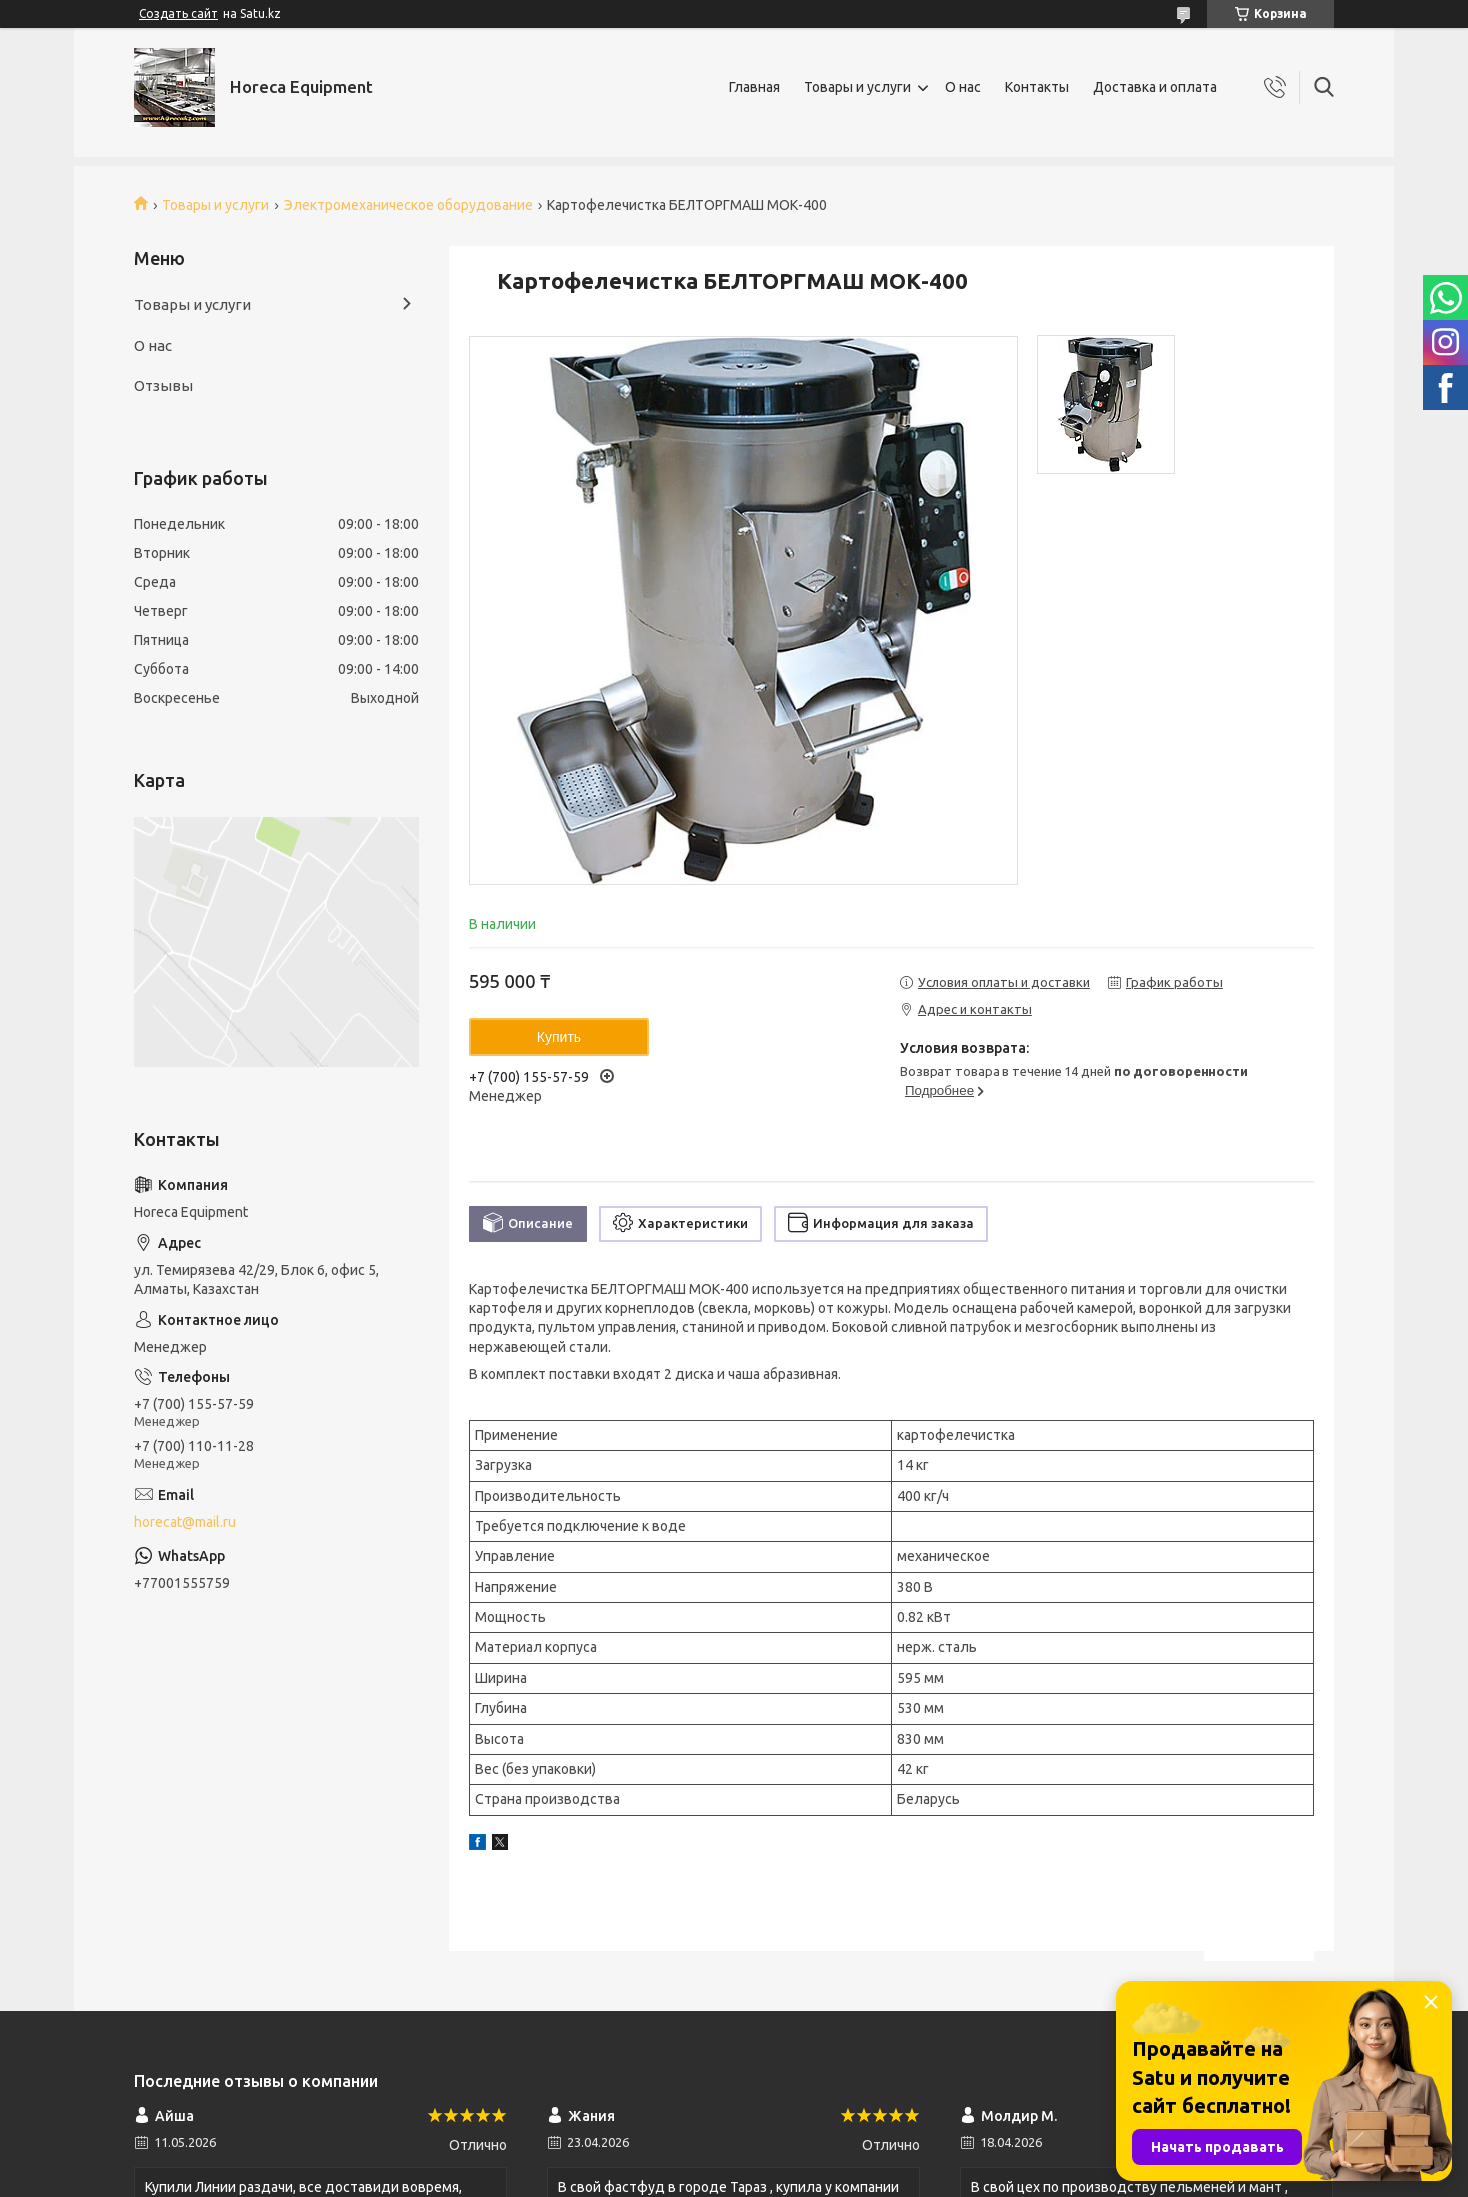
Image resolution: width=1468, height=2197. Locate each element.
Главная (754, 87)
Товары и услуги (857, 87)
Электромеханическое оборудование (408, 205)
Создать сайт (178, 13)
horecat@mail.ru (185, 1522)
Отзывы (163, 385)
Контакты (1037, 87)
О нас (963, 87)
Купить (559, 1037)
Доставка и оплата (1155, 87)
